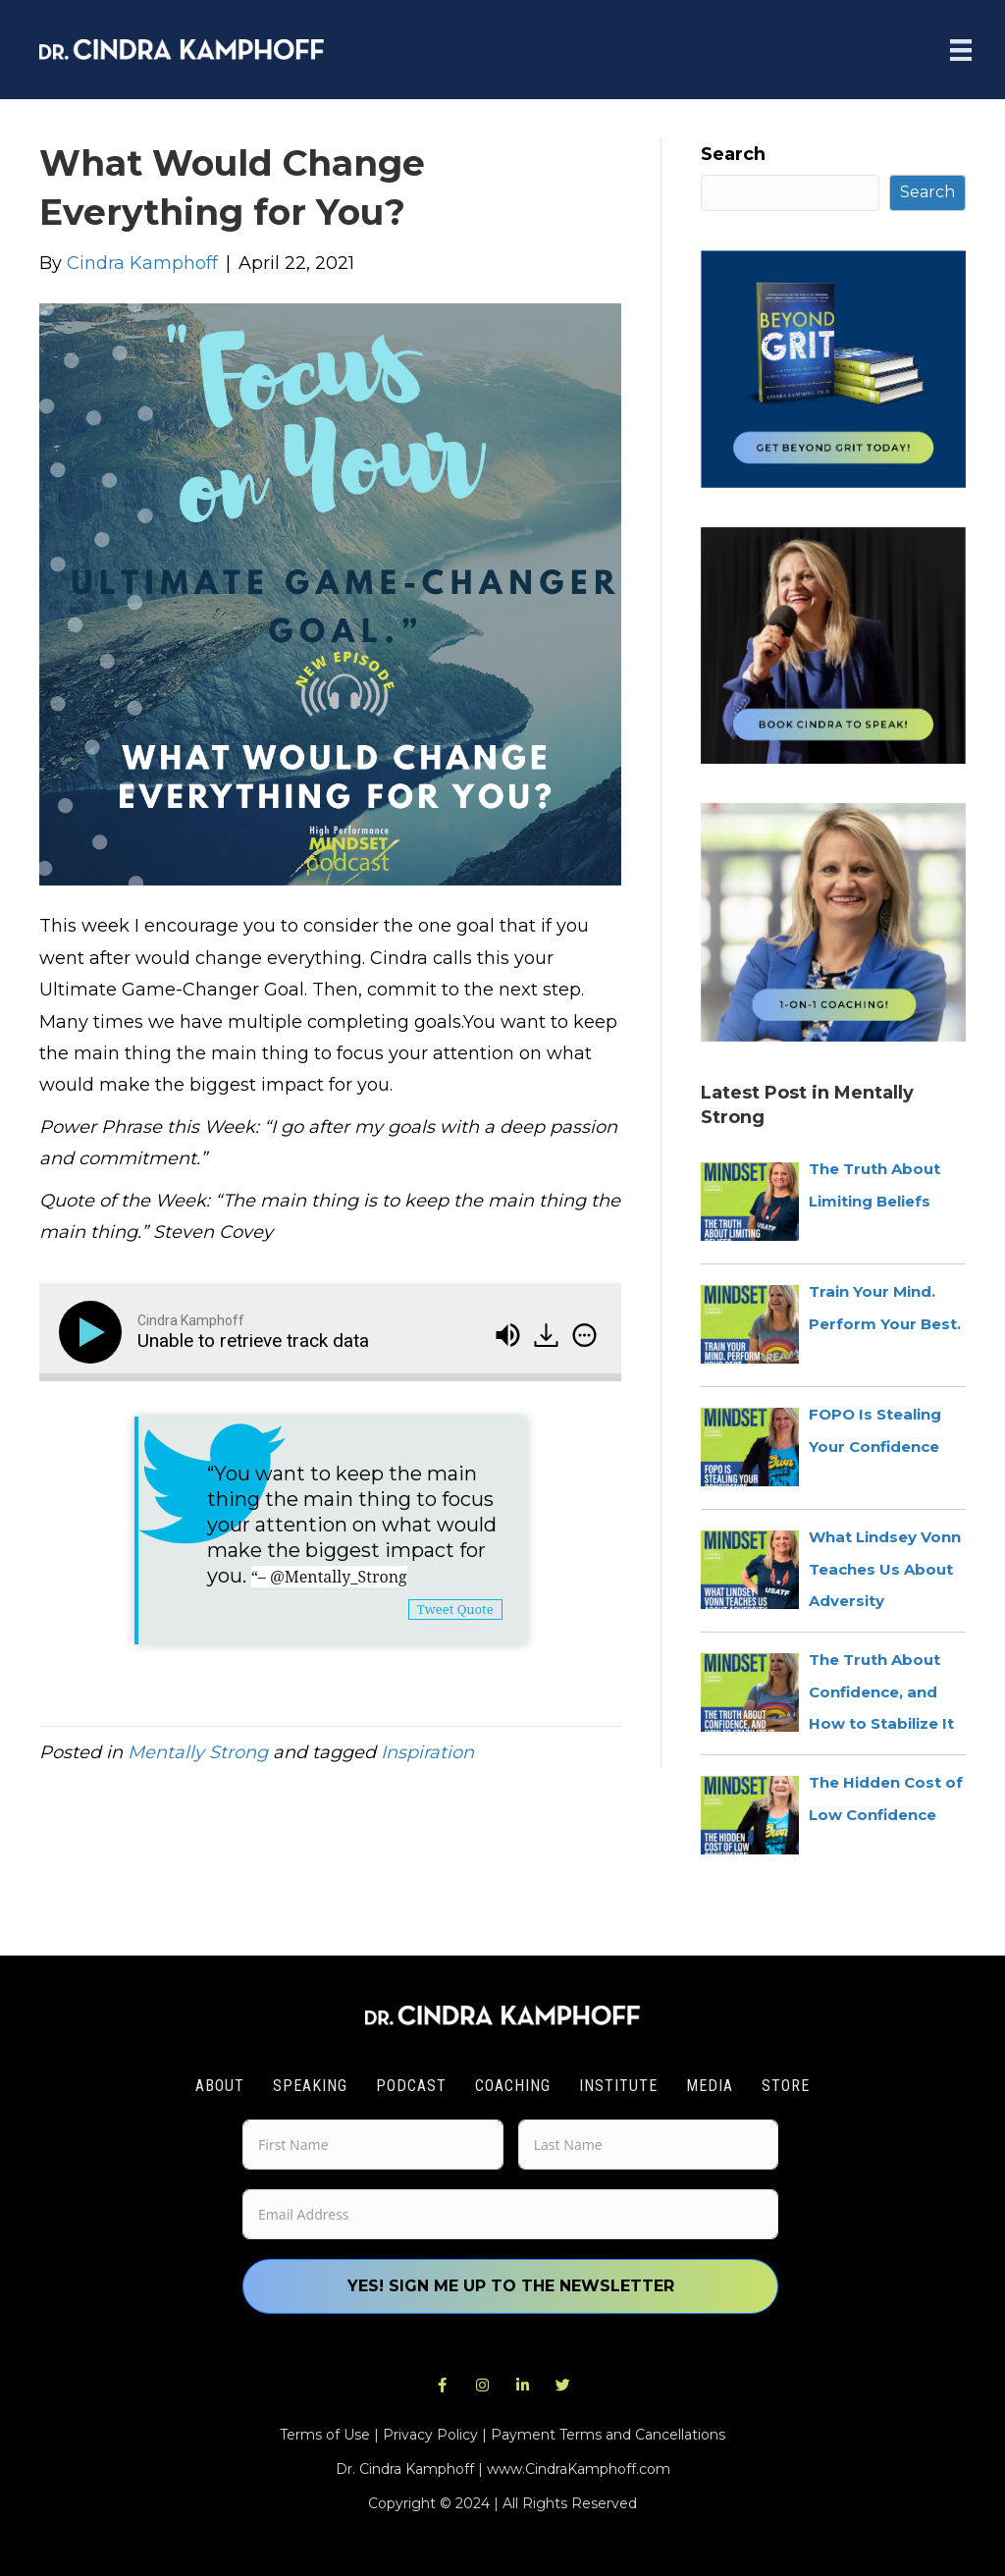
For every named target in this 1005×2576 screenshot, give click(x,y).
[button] (442, 2385)
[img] (584, 1335)
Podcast (411, 2085)
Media (709, 2085)
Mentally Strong (198, 1752)
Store (786, 2085)
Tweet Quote (455, 1609)
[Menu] (960, 50)
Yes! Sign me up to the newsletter (510, 2286)
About (219, 2085)
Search (733, 154)
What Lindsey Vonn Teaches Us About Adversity (885, 1569)
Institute (618, 2085)
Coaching (513, 2085)
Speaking (310, 2085)
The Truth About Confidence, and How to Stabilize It (881, 1691)
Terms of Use (325, 2434)
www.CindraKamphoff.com (578, 2469)
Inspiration (427, 1752)
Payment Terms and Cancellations (608, 2434)
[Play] (94, 1332)
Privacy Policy (430, 2434)
